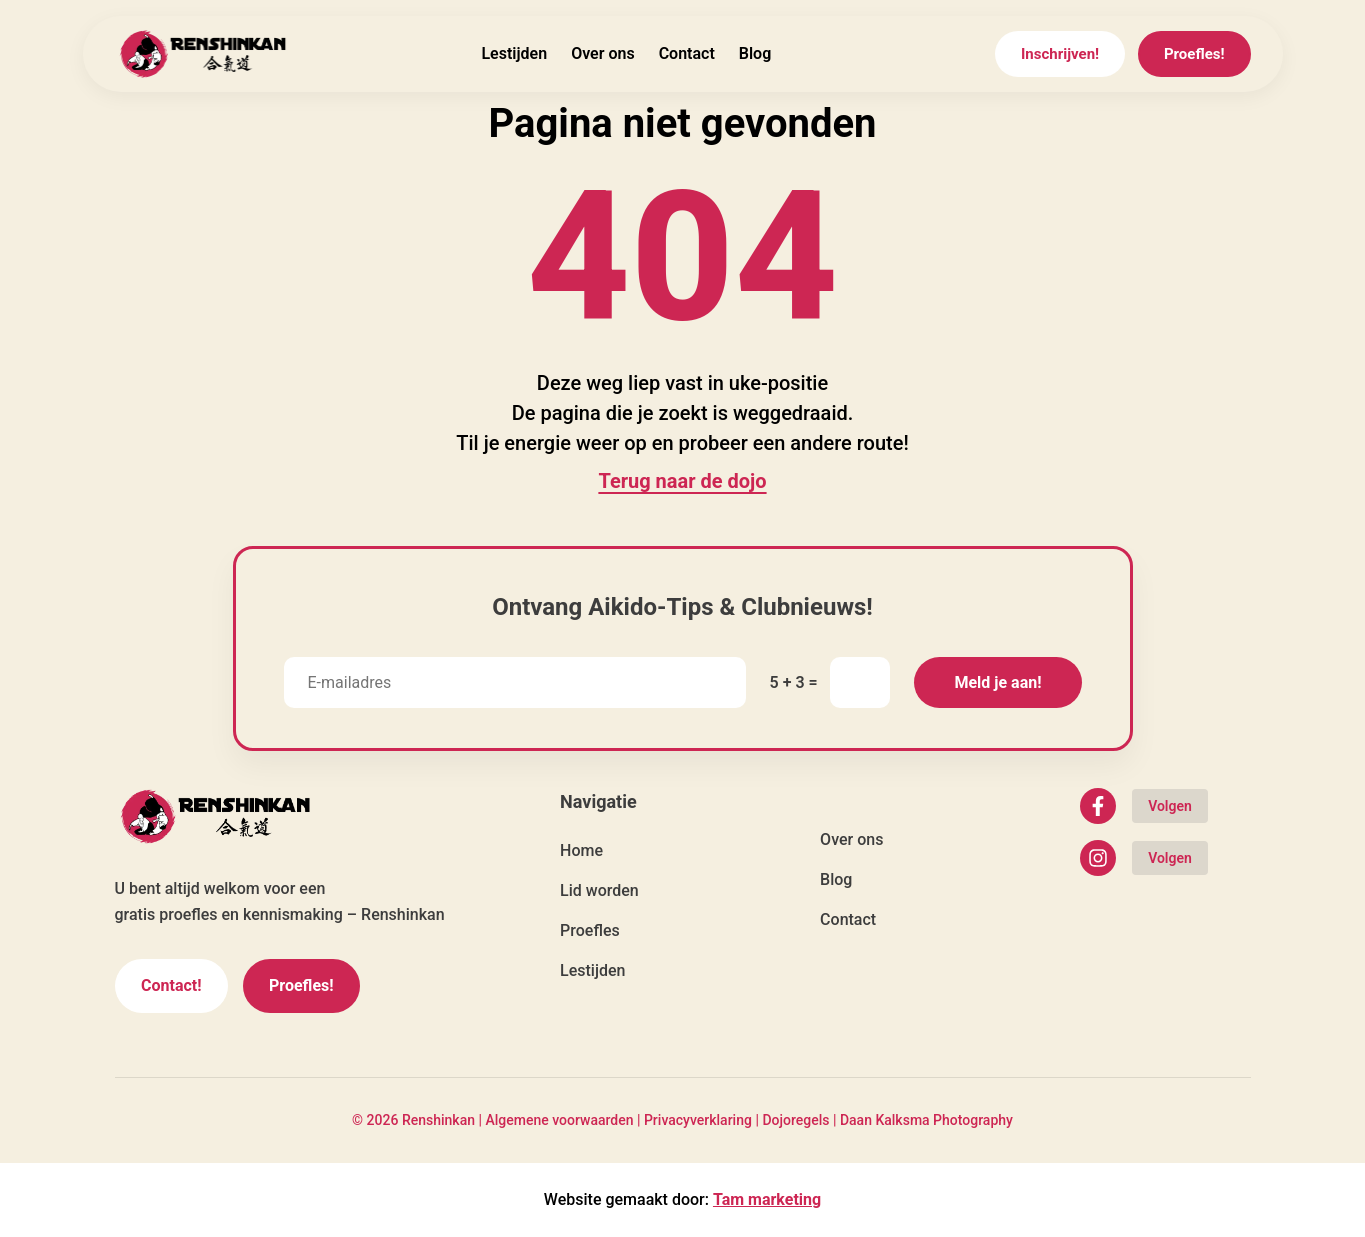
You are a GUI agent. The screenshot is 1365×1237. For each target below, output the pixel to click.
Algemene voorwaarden (559, 1120)
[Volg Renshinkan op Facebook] (1144, 806)
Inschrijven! (1060, 54)
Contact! (171, 985)
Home (581, 850)
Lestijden (514, 53)
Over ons (603, 53)
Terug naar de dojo (682, 481)
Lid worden (599, 890)
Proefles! (1194, 54)
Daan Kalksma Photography (926, 1120)
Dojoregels (795, 1120)
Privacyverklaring (698, 1120)
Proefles (590, 930)
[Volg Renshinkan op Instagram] (1144, 858)
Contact (687, 53)
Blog (755, 53)
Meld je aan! (997, 682)
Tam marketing (767, 1199)
